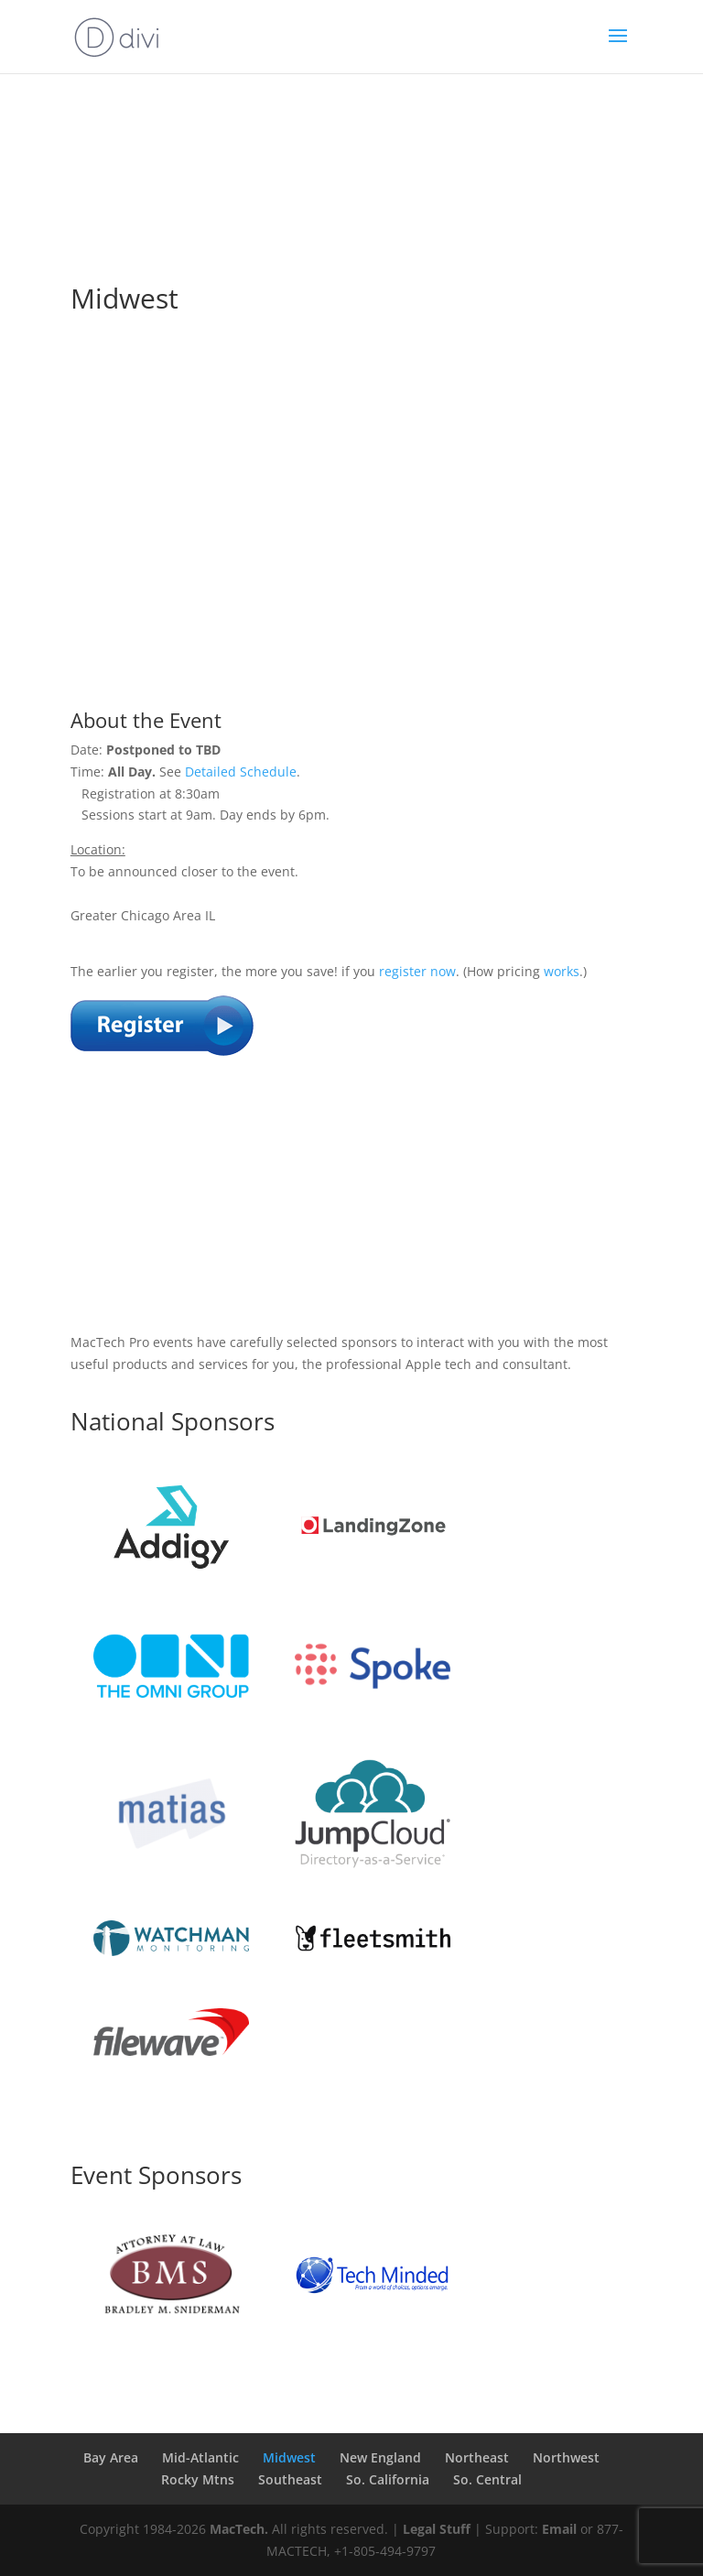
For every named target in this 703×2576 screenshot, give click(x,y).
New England (380, 2457)
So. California (387, 2479)
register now (417, 971)
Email (559, 2529)
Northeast (477, 2457)
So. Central (487, 2479)
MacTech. (239, 2529)
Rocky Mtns (197, 2479)
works (561, 971)
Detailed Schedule (241, 771)
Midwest (289, 2457)
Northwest (566, 2457)
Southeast (290, 2479)
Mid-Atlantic (200, 2457)
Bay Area (110, 2457)
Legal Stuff (436, 2529)
